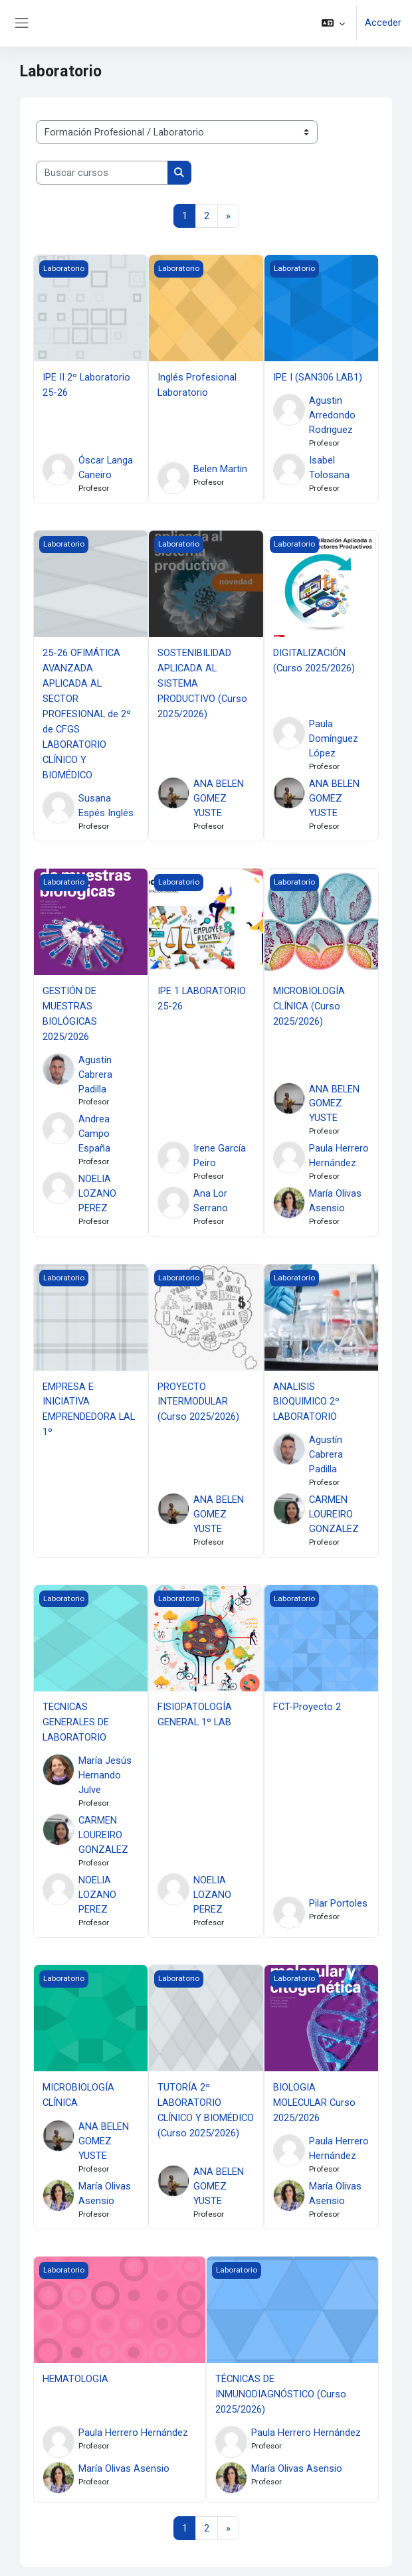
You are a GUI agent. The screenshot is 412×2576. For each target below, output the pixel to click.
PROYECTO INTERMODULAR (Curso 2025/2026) (198, 1394)
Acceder (383, 23)
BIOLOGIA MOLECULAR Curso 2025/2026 (314, 2093)
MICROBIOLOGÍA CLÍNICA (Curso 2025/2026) (309, 1000)
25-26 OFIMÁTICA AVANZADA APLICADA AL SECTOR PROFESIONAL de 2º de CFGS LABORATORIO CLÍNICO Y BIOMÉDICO (87, 711)
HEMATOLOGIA (75, 2369)
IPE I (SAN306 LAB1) (317, 377)
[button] (333, 23)
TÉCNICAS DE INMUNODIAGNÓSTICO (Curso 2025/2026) (280, 2383)
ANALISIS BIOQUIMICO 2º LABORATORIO (306, 1394)
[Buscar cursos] (102, 173)
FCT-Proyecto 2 (307, 1699)
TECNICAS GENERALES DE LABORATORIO (76, 1714)
